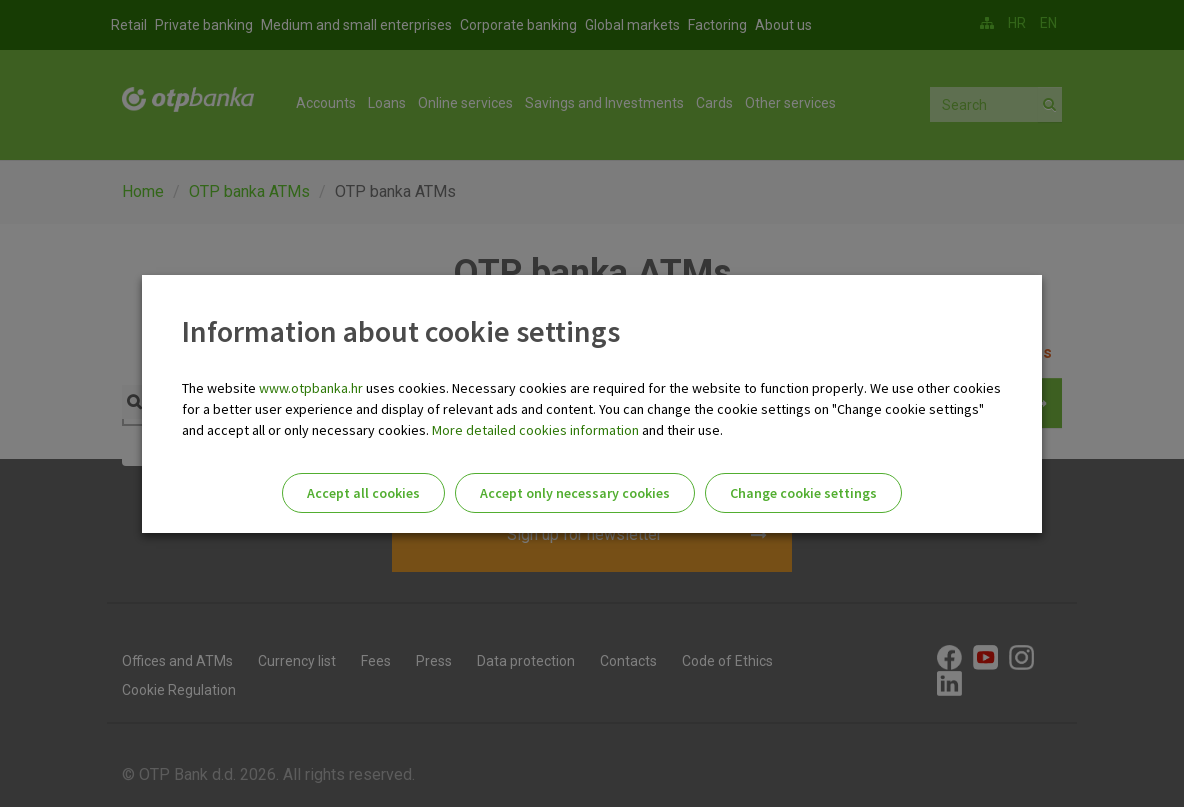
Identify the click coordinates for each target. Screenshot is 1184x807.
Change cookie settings (803, 493)
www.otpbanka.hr (311, 388)
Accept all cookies (363, 493)
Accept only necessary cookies (575, 493)
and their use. (681, 430)
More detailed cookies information (535, 430)
